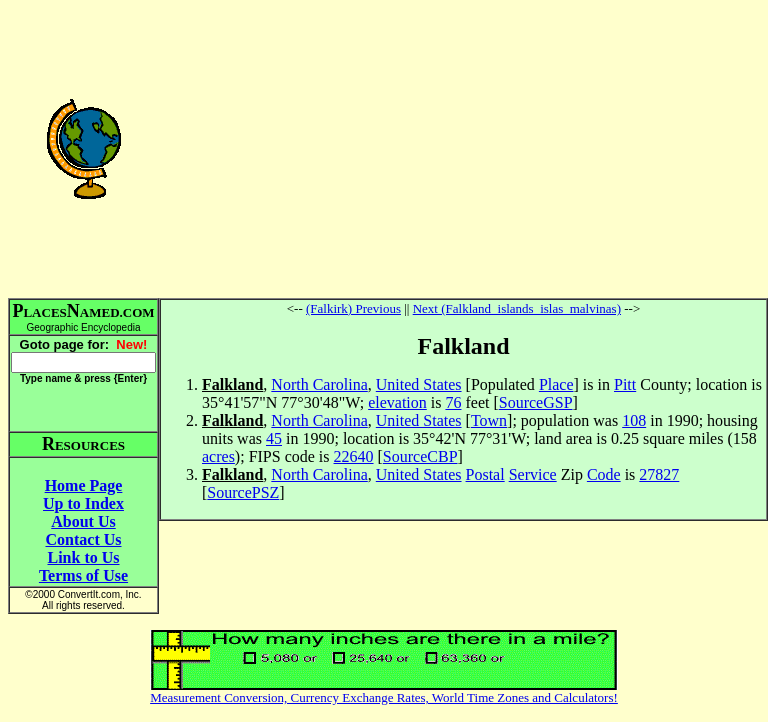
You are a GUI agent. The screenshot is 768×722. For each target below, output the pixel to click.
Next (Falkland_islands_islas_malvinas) (517, 308)
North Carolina (319, 384)
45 (274, 438)
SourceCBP (420, 456)
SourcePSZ (243, 492)
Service (533, 474)
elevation (397, 402)
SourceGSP (536, 402)
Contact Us (84, 539)
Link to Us (83, 557)
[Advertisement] (463, 148)
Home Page (84, 485)
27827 (659, 474)
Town (489, 420)
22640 (354, 456)
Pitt (625, 384)
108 (634, 420)
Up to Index (83, 503)
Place (556, 384)
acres (218, 456)
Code (604, 474)
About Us (83, 521)
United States (419, 384)
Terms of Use (83, 575)
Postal (485, 474)
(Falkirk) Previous (353, 308)
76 (453, 402)
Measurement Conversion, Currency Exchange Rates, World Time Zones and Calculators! (384, 697)
